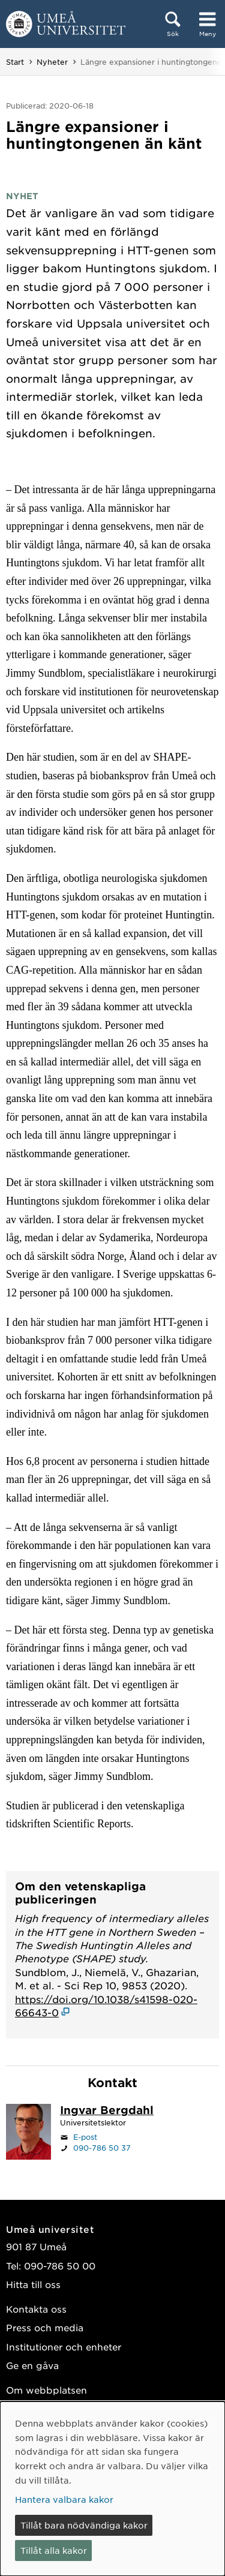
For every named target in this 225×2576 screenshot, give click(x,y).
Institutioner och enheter (63, 2346)
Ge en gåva (32, 2365)
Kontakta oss (36, 2308)
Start (15, 62)
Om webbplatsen (46, 2389)
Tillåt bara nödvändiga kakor (84, 2525)
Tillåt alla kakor (53, 2550)
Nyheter (52, 62)
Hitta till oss (33, 2284)
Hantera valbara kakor (64, 2499)
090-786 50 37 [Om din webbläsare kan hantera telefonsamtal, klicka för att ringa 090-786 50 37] (102, 2147)
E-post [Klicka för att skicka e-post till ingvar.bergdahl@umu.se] (85, 2137)
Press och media (44, 2327)
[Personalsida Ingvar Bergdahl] (107, 2111)
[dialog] (112, 2488)
